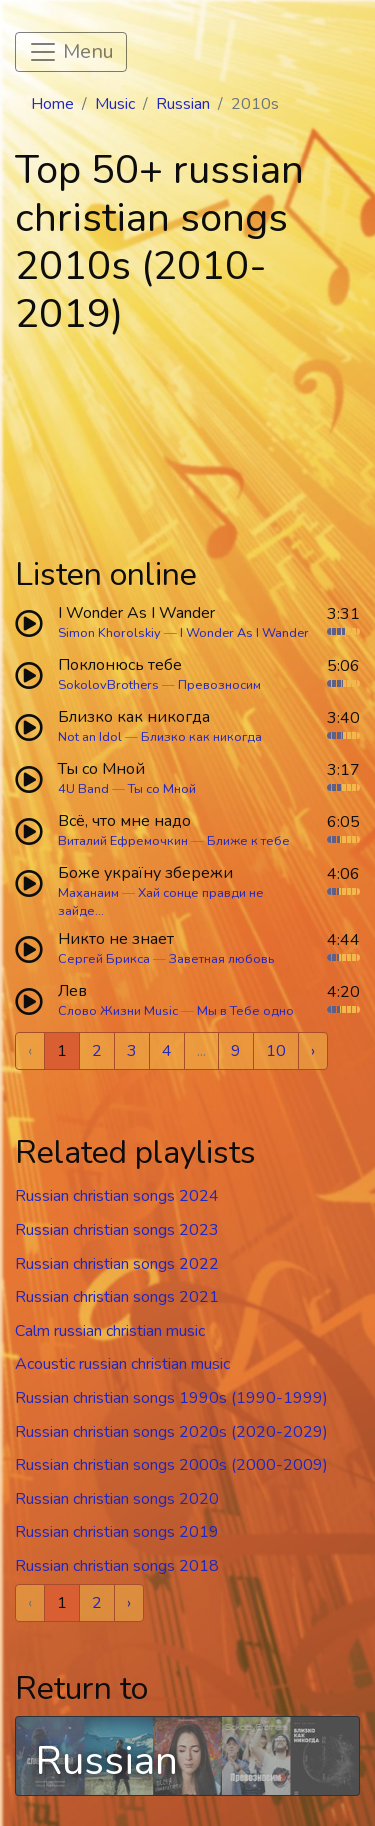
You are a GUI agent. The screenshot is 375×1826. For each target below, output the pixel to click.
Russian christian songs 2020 (117, 1499)
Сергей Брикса (104, 959)
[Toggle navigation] (71, 52)
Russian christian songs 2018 (117, 1566)
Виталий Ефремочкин (123, 841)
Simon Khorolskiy (109, 633)
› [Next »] (313, 1051)
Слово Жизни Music (118, 1011)
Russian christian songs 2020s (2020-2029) (171, 1432)
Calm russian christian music (110, 1331)
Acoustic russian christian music (122, 1364)
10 (276, 1051)
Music (115, 104)
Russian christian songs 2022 (117, 1264)
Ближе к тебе (248, 841)
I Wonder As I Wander (244, 633)
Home (52, 104)
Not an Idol (90, 737)
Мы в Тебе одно (245, 1011)
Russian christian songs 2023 (117, 1230)
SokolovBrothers (108, 685)
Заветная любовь (221, 959)
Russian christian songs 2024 (117, 1196)
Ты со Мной (162, 789)
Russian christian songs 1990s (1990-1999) (171, 1398)
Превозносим (219, 685)
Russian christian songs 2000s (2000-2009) (171, 1465)
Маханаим (88, 893)
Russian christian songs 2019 (117, 1532)
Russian (183, 104)
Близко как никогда (201, 737)
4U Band (83, 789)
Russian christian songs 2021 (117, 1297)
